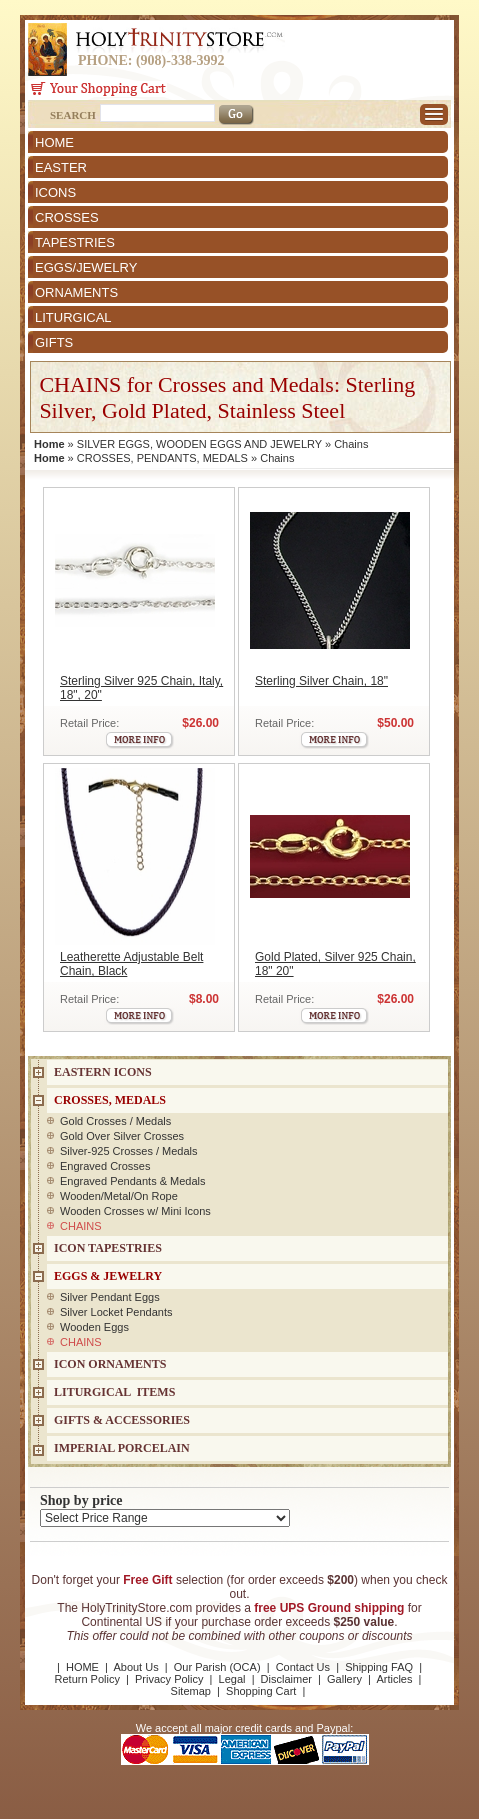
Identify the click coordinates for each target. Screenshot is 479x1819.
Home (49, 444)
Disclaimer (286, 1679)
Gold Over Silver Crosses (122, 1136)
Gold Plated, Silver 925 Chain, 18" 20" (335, 964)
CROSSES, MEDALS (110, 1100)
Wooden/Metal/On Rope (119, 1196)
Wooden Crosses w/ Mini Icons (135, 1211)
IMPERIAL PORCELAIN (122, 1448)
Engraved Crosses (105, 1166)
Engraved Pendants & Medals (133, 1181)
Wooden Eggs (94, 1327)
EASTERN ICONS (103, 1072)
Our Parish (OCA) (217, 1667)
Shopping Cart (261, 1691)
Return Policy (87, 1679)
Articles (394, 1679)
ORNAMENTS (76, 292)
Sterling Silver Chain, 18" (321, 681)
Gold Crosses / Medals (115, 1121)
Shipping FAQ (379, 1667)
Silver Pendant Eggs (110, 1297)
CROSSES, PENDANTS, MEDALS (162, 458)
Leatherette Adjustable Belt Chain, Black (131, 964)
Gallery (344, 1679)
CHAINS (81, 1226)
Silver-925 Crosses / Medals (129, 1151)
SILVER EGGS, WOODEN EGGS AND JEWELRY (199, 444)
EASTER (61, 167)
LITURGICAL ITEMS (114, 1392)
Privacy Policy (169, 1679)
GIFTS (54, 342)
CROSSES (67, 217)
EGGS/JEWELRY (86, 267)
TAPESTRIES (75, 242)
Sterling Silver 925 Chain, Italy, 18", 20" (141, 688)
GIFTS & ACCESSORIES (122, 1420)
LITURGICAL (73, 317)
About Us (135, 1667)
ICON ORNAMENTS (110, 1364)
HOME (54, 142)
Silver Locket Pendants (116, 1312)
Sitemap (191, 1691)
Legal (232, 1679)
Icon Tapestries (108, 1248)
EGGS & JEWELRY (108, 1276)
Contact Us (303, 1667)
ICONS (55, 192)
